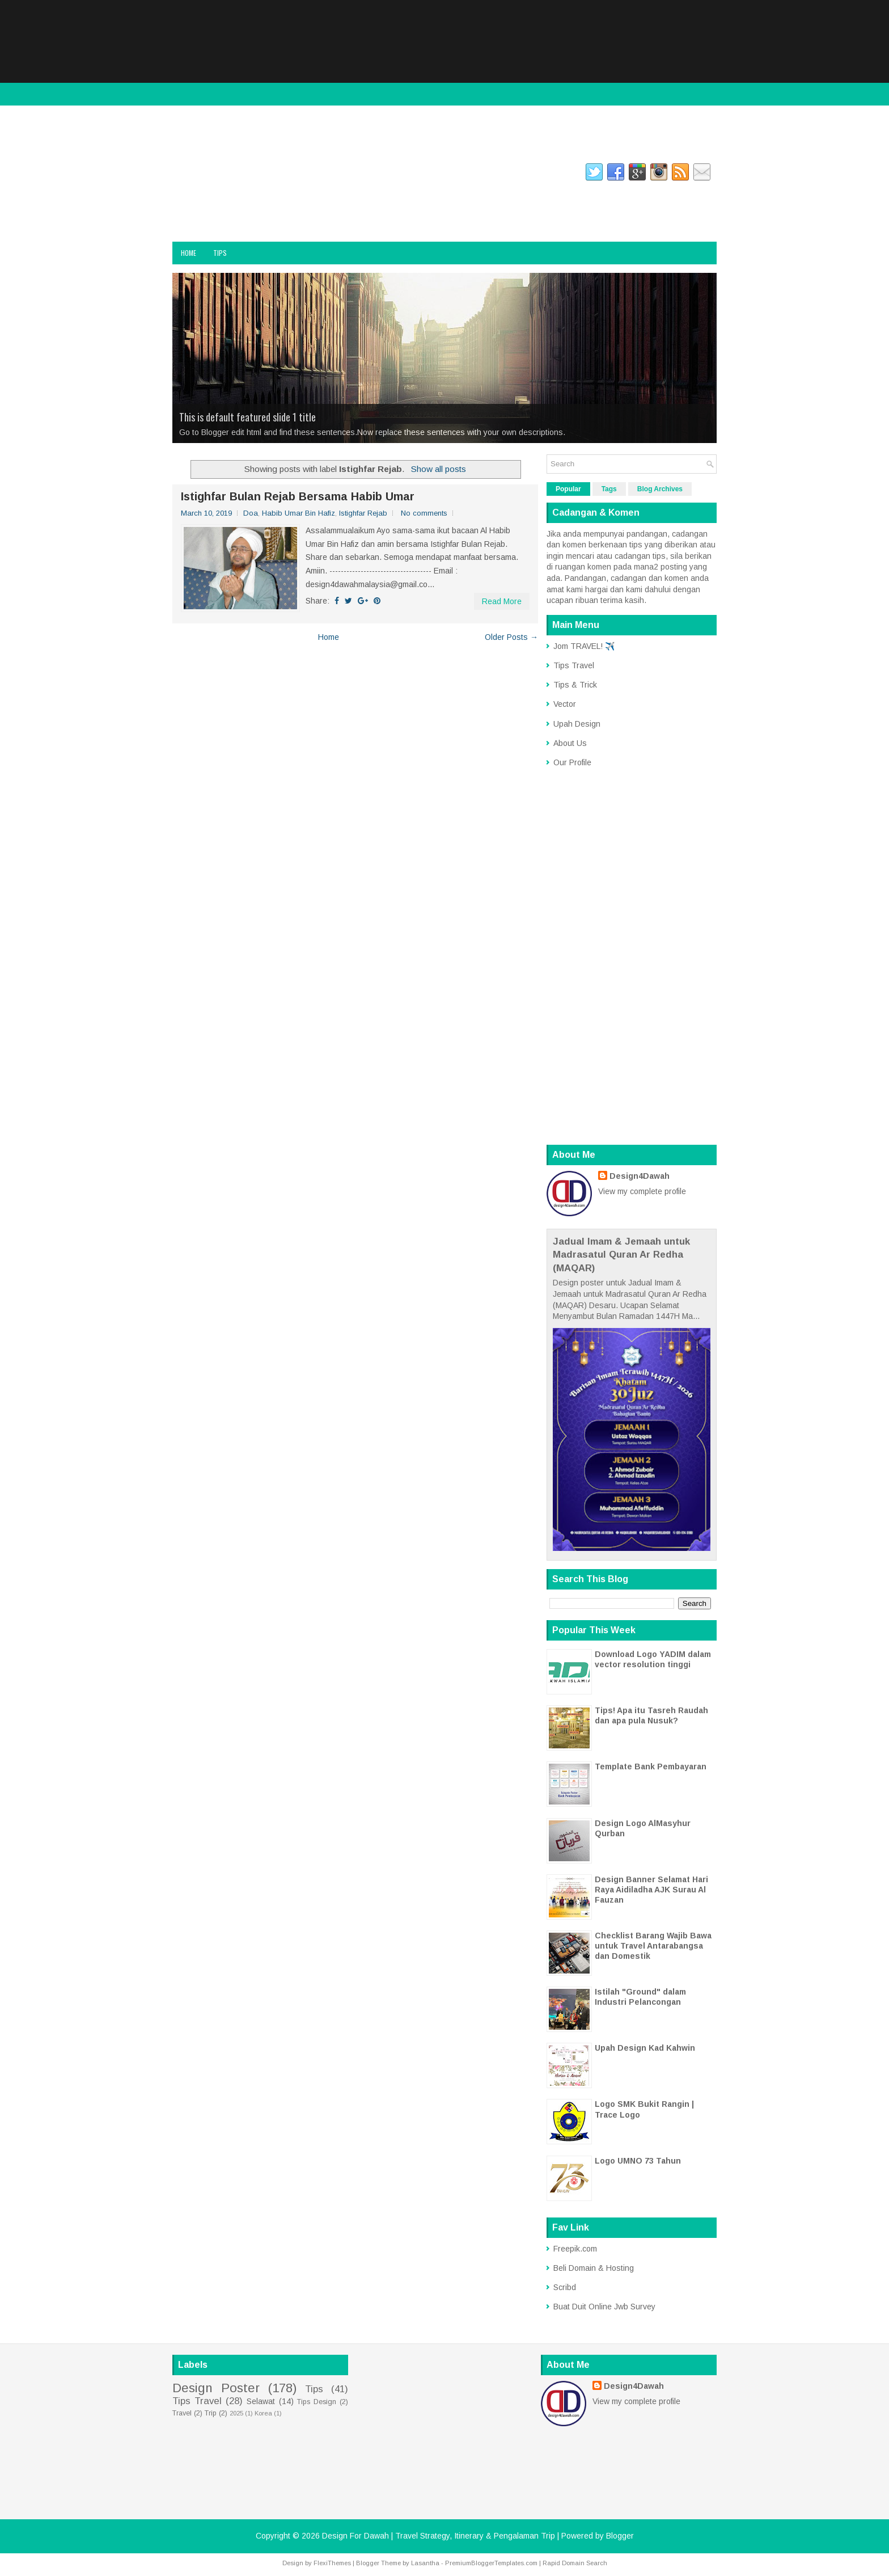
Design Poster (216, 2388)
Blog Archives (660, 489)
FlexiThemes (332, 2563)
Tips (220, 253)
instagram (234, 174)
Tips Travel (573, 665)
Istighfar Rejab (363, 513)
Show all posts (438, 469)
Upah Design (576, 723)
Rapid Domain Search (575, 2563)
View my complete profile (642, 1191)
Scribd (564, 2287)
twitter (280, 174)
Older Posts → (511, 637)
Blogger (620, 2535)
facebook (186, 174)
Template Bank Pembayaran (650, 1766)
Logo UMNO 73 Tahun (638, 2160)
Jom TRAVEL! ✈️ (584, 646)
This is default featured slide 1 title (247, 417)
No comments (424, 513)
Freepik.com (575, 2248)
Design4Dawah (639, 1176)
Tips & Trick (575, 684)
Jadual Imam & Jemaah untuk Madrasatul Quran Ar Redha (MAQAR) (621, 1255)
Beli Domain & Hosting (593, 2268)
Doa (250, 513)
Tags (609, 489)
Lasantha (425, 2563)
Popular (568, 489)
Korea (263, 2413)
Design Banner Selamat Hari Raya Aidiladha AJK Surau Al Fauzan (651, 1889)
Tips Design (316, 2402)
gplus (319, 174)
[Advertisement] (444, 79)
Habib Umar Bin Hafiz (298, 513)
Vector (564, 704)
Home (188, 253)
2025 (236, 2413)
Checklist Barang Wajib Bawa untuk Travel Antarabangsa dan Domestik (653, 1946)
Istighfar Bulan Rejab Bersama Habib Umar (297, 496)
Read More (502, 601)
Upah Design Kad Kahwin (645, 2047)
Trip (211, 2413)
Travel (182, 2413)
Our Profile (572, 762)
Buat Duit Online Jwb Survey (604, 2306)
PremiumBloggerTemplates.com (491, 2563)
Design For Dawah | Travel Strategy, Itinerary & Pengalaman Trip (290, 208)
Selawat (261, 2401)
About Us (570, 743)
